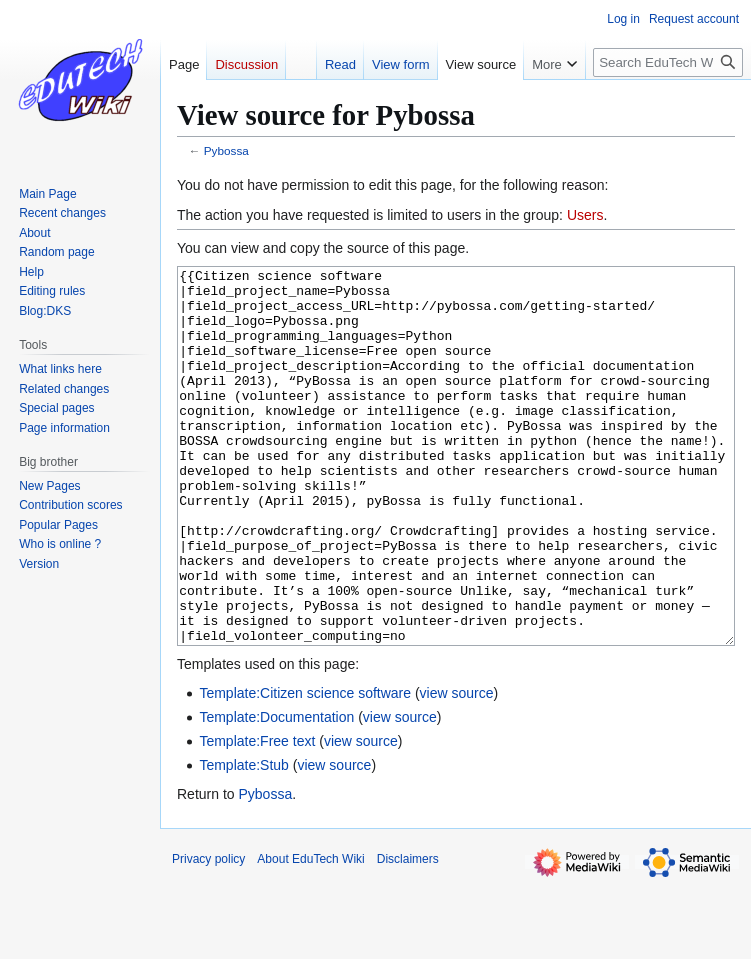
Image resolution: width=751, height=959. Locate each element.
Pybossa (226, 150)
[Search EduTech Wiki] (668, 62)
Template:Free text (257, 816)
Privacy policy (208, 934)
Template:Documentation (276, 792)
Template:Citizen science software (305, 768)
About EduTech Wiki (310, 934)
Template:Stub (244, 840)
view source (457, 768)
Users (585, 215)
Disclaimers (408, 934)
